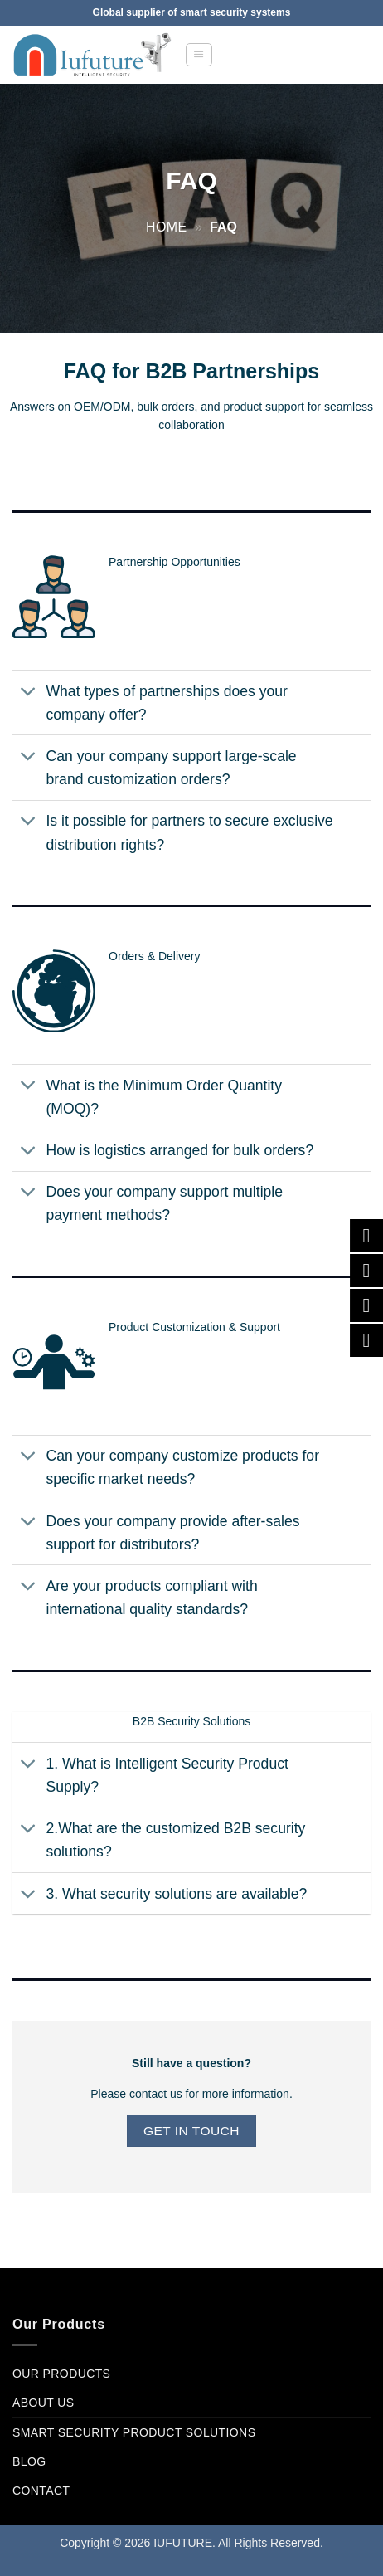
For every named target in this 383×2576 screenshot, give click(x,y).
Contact (41, 2490)
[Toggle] (28, 692)
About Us (43, 2402)
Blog (29, 2461)
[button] (198, 54)
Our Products (61, 2373)
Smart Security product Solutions (133, 2432)
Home (166, 227)
